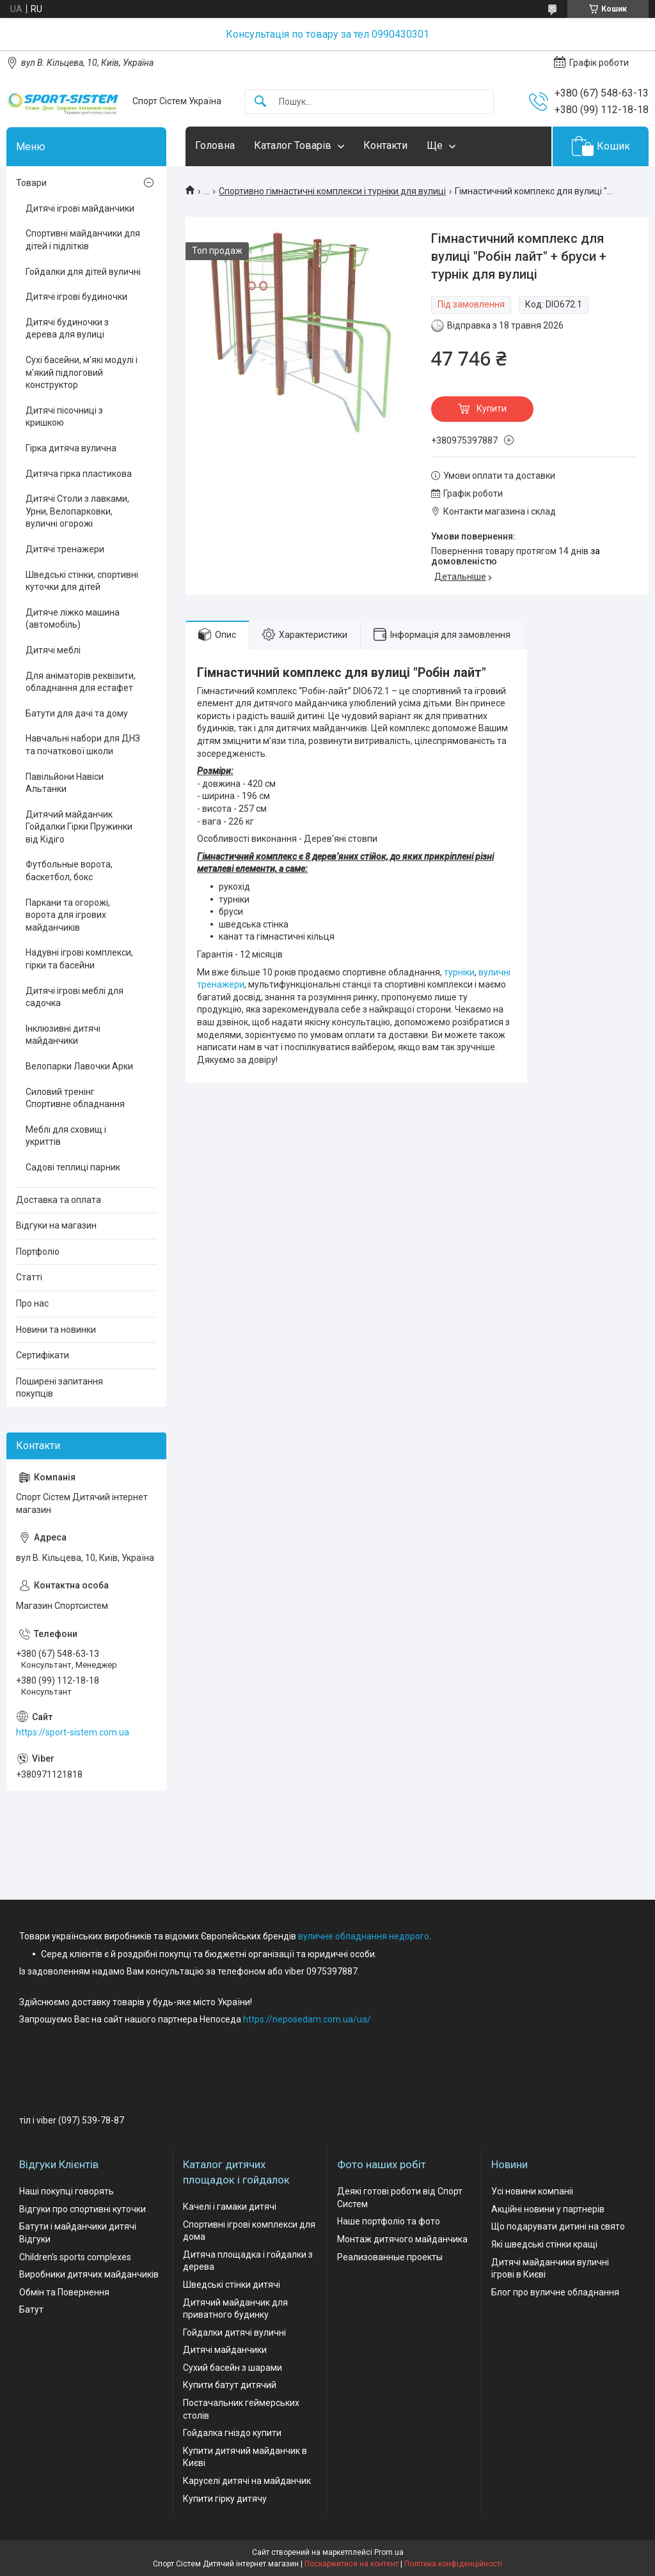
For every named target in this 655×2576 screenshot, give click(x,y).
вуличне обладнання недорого (363, 1936)
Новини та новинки (56, 1329)
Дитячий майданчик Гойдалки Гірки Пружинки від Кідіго (79, 826)
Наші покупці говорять (66, 2191)
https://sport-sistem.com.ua (72, 1732)
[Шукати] (260, 102)
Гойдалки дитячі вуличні (234, 2332)
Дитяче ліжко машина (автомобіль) (73, 618)
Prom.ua (389, 2552)
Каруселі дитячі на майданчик (247, 2481)
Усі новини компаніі (532, 2191)
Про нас (32, 1303)
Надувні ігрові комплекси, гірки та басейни (79, 958)
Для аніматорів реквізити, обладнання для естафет (81, 682)
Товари (31, 183)
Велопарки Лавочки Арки (79, 1066)
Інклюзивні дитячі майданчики (63, 1034)
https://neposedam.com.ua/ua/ (307, 2019)
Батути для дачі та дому (77, 713)
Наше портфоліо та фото (388, 2221)
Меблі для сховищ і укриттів (66, 1135)
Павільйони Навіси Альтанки (65, 783)
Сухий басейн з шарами (232, 2368)
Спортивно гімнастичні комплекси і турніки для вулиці (332, 191)
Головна (215, 145)
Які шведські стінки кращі (544, 2244)
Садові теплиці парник (73, 1167)
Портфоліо (37, 1251)
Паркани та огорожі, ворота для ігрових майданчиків (68, 915)
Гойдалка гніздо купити (232, 2433)
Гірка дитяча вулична (71, 448)
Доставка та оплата (58, 1200)
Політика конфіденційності (453, 2563)
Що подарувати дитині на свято (558, 2226)
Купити (492, 408)
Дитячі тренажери (65, 549)
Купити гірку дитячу (225, 2499)
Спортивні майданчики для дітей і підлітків (83, 239)
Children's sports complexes (75, 2257)
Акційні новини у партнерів (547, 2209)
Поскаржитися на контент (351, 2563)
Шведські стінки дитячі (231, 2284)
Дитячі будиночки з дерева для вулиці (67, 328)
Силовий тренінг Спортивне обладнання (75, 1098)
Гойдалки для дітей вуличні (83, 272)
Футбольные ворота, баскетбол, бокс (69, 870)
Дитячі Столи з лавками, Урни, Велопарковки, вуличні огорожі (77, 511)
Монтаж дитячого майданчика (402, 2239)
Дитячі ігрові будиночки (76, 296)
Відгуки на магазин (56, 1225)
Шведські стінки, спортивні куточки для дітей (82, 581)
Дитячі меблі (53, 650)
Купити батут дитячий (229, 2385)
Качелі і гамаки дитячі (229, 2206)
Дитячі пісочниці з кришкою (64, 416)
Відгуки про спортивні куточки (82, 2209)
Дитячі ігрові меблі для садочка (74, 997)
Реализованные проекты (390, 2257)
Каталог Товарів (292, 145)
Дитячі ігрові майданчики (80, 208)
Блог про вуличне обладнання (555, 2292)
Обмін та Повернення (64, 2292)
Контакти (385, 145)
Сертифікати (42, 1355)
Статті (29, 1277)
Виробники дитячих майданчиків (89, 2274)
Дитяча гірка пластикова (79, 474)
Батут (31, 2309)
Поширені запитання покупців (59, 1387)
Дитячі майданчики (225, 2350)
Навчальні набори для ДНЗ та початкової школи (83, 744)
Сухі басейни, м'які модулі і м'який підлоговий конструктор (82, 372)
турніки (459, 972)
